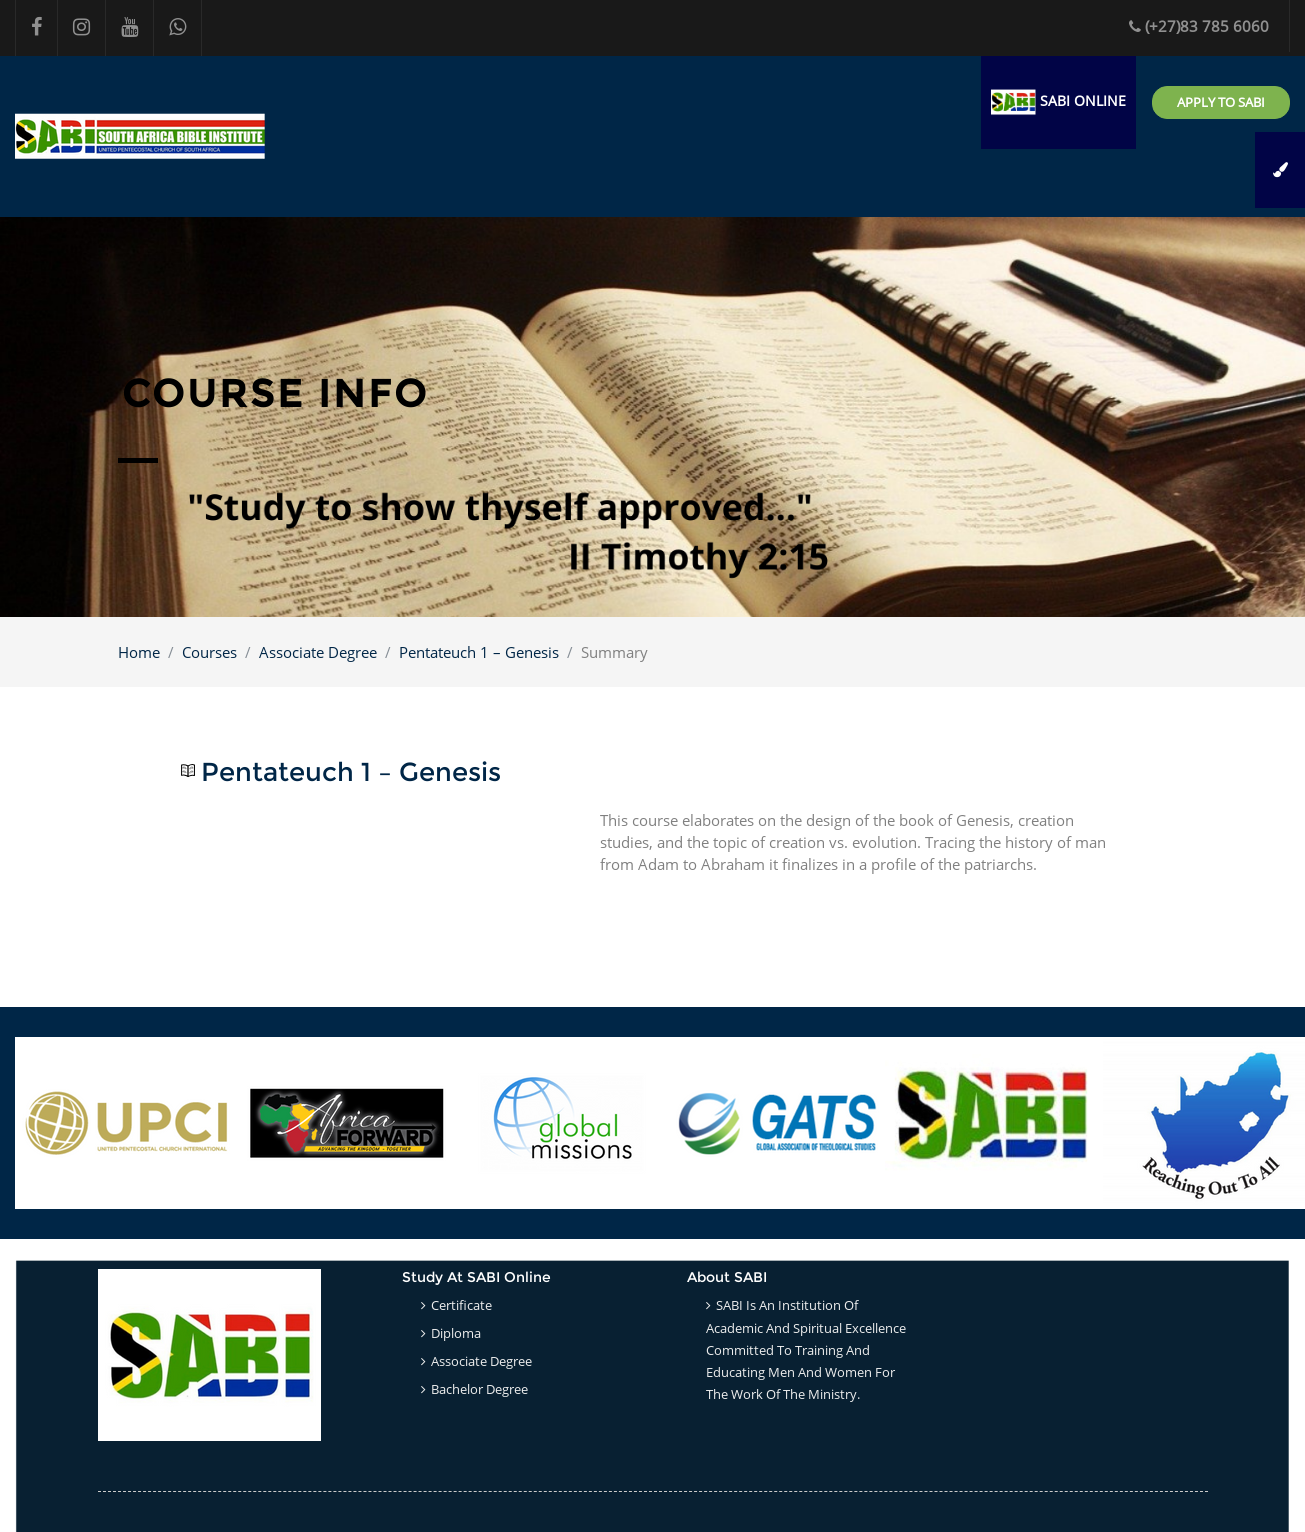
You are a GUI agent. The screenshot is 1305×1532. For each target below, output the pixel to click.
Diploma (456, 1333)
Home (139, 652)
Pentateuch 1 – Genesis (479, 652)
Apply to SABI (1221, 102)
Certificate (461, 1305)
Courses (209, 652)
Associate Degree (318, 652)
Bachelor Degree (479, 1389)
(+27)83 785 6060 (1199, 26)
